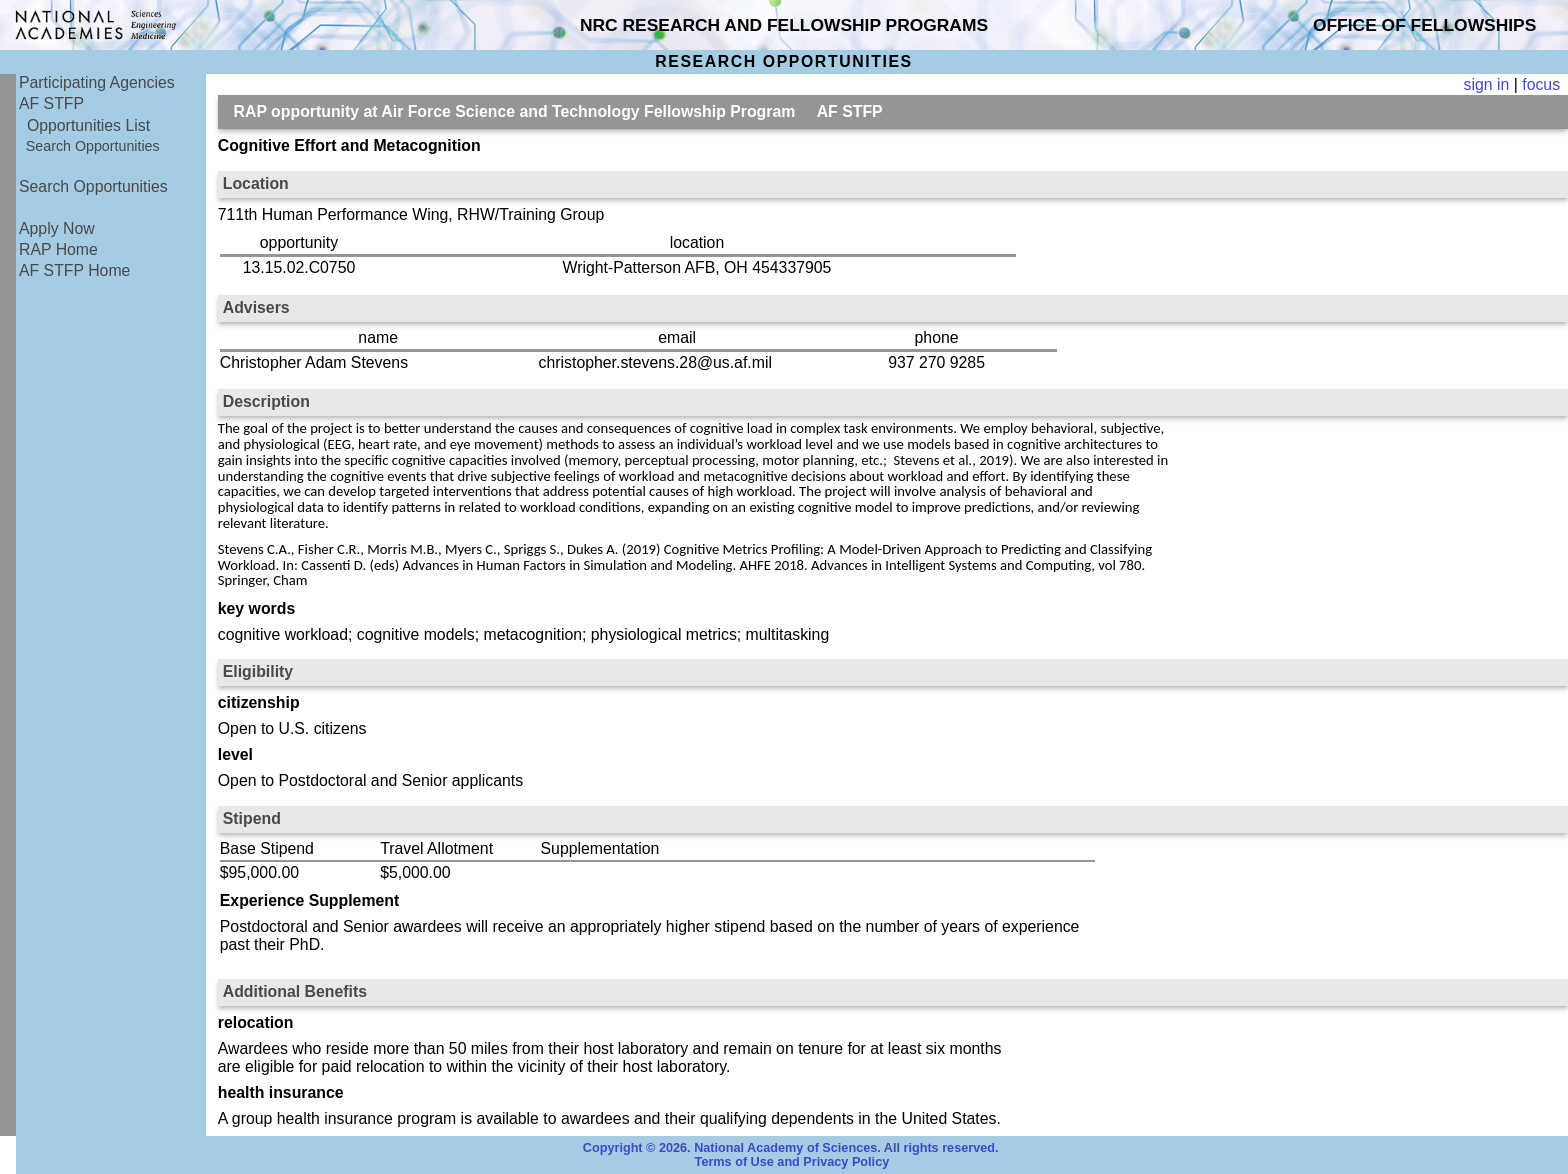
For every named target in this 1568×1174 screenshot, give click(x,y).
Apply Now (57, 228)
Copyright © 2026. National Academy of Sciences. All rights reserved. (791, 1148)
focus (1541, 84)
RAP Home (58, 249)
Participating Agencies (97, 82)
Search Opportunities (93, 146)
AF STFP (51, 103)
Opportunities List (88, 125)
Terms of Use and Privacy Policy (792, 1162)
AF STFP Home (74, 270)
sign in (1487, 84)
